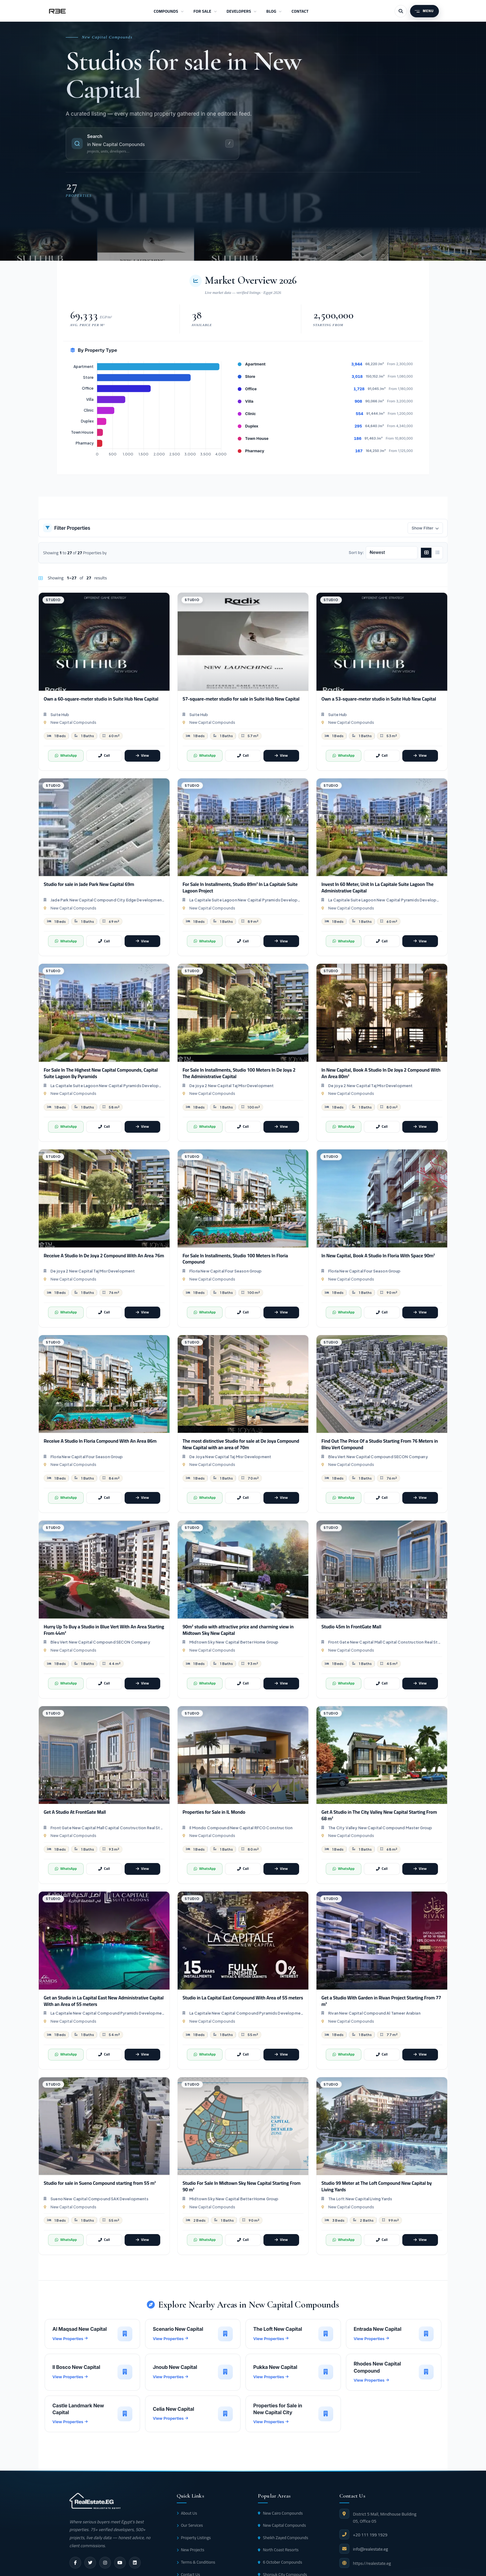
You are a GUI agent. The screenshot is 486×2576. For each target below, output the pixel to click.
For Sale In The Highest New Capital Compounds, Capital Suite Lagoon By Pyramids (101, 1073)
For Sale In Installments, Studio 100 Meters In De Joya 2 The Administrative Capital (239, 1073)
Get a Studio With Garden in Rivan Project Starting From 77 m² (381, 2001)
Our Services (190, 2525)
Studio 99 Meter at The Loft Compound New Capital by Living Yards (376, 2186)
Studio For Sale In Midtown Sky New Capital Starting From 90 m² (242, 2186)
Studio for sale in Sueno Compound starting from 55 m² (100, 2183)
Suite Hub (60, 714)
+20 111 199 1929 (370, 2535)
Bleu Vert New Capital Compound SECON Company (378, 1456)
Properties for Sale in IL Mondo (214, 1812)
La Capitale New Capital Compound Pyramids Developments (108, 2013)
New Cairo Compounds (280, 2513)
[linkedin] (135, 2563)
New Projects (191, 2550)
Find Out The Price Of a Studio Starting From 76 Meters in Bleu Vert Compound (379, 1444)
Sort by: (356, 552)
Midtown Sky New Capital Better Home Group (233, 1642)
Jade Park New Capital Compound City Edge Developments (108, 899)
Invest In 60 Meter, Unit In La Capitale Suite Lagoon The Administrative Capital (377, 887)
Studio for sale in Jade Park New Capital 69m (89, 884)
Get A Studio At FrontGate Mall (75, 1812)
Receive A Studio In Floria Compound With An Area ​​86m (100, 1440)
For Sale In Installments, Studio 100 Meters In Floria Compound (235, 1259)
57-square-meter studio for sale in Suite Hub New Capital (241, 698)
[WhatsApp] (66, 756)
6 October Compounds (280, 2562)
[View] (142, 756)
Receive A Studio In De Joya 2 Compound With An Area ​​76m (104, 1255)
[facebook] (75, 2563)
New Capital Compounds (73, 722)
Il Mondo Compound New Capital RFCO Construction (241, 1827)
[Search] (401, 11)
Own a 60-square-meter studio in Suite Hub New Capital (101, 698)
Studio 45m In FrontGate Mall (351, 1626)
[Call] (104, 756)
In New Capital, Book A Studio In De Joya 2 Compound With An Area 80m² (380, 1073)
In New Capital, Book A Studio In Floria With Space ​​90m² (378, 1255)
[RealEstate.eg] (57, 11)
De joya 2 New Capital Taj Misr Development (231, 1085)
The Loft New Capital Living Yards (360, 2198)
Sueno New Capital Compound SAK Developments (99, 2198)
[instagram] (105, 2563)
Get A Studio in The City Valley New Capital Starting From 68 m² (379, 1815)
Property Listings (194, 2538)
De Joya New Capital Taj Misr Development (230, 1456)
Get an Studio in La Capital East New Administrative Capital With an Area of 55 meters (104, 2001)
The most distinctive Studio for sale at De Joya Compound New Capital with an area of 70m (241, 1444)
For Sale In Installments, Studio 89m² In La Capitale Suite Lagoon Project (240, 887)
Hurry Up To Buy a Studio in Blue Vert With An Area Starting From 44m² (104, 1630)
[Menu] (424, 11)
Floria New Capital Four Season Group (225, 1270)
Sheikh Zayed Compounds (283, 2538)
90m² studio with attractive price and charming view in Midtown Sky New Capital (238, 1630)
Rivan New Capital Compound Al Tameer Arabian (374, 2013)
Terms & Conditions (196, 2562)
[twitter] (90, 2563)
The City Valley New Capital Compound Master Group (380, 1827)
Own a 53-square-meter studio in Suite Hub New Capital (378, 698)
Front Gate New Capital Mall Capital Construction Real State (385, 1642)
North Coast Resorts (278, 2550)
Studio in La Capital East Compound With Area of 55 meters (243, 1997)
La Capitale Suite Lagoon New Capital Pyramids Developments (246, 899)
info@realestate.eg (370, 2549)
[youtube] (120, 2563)
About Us (187, 2513)
